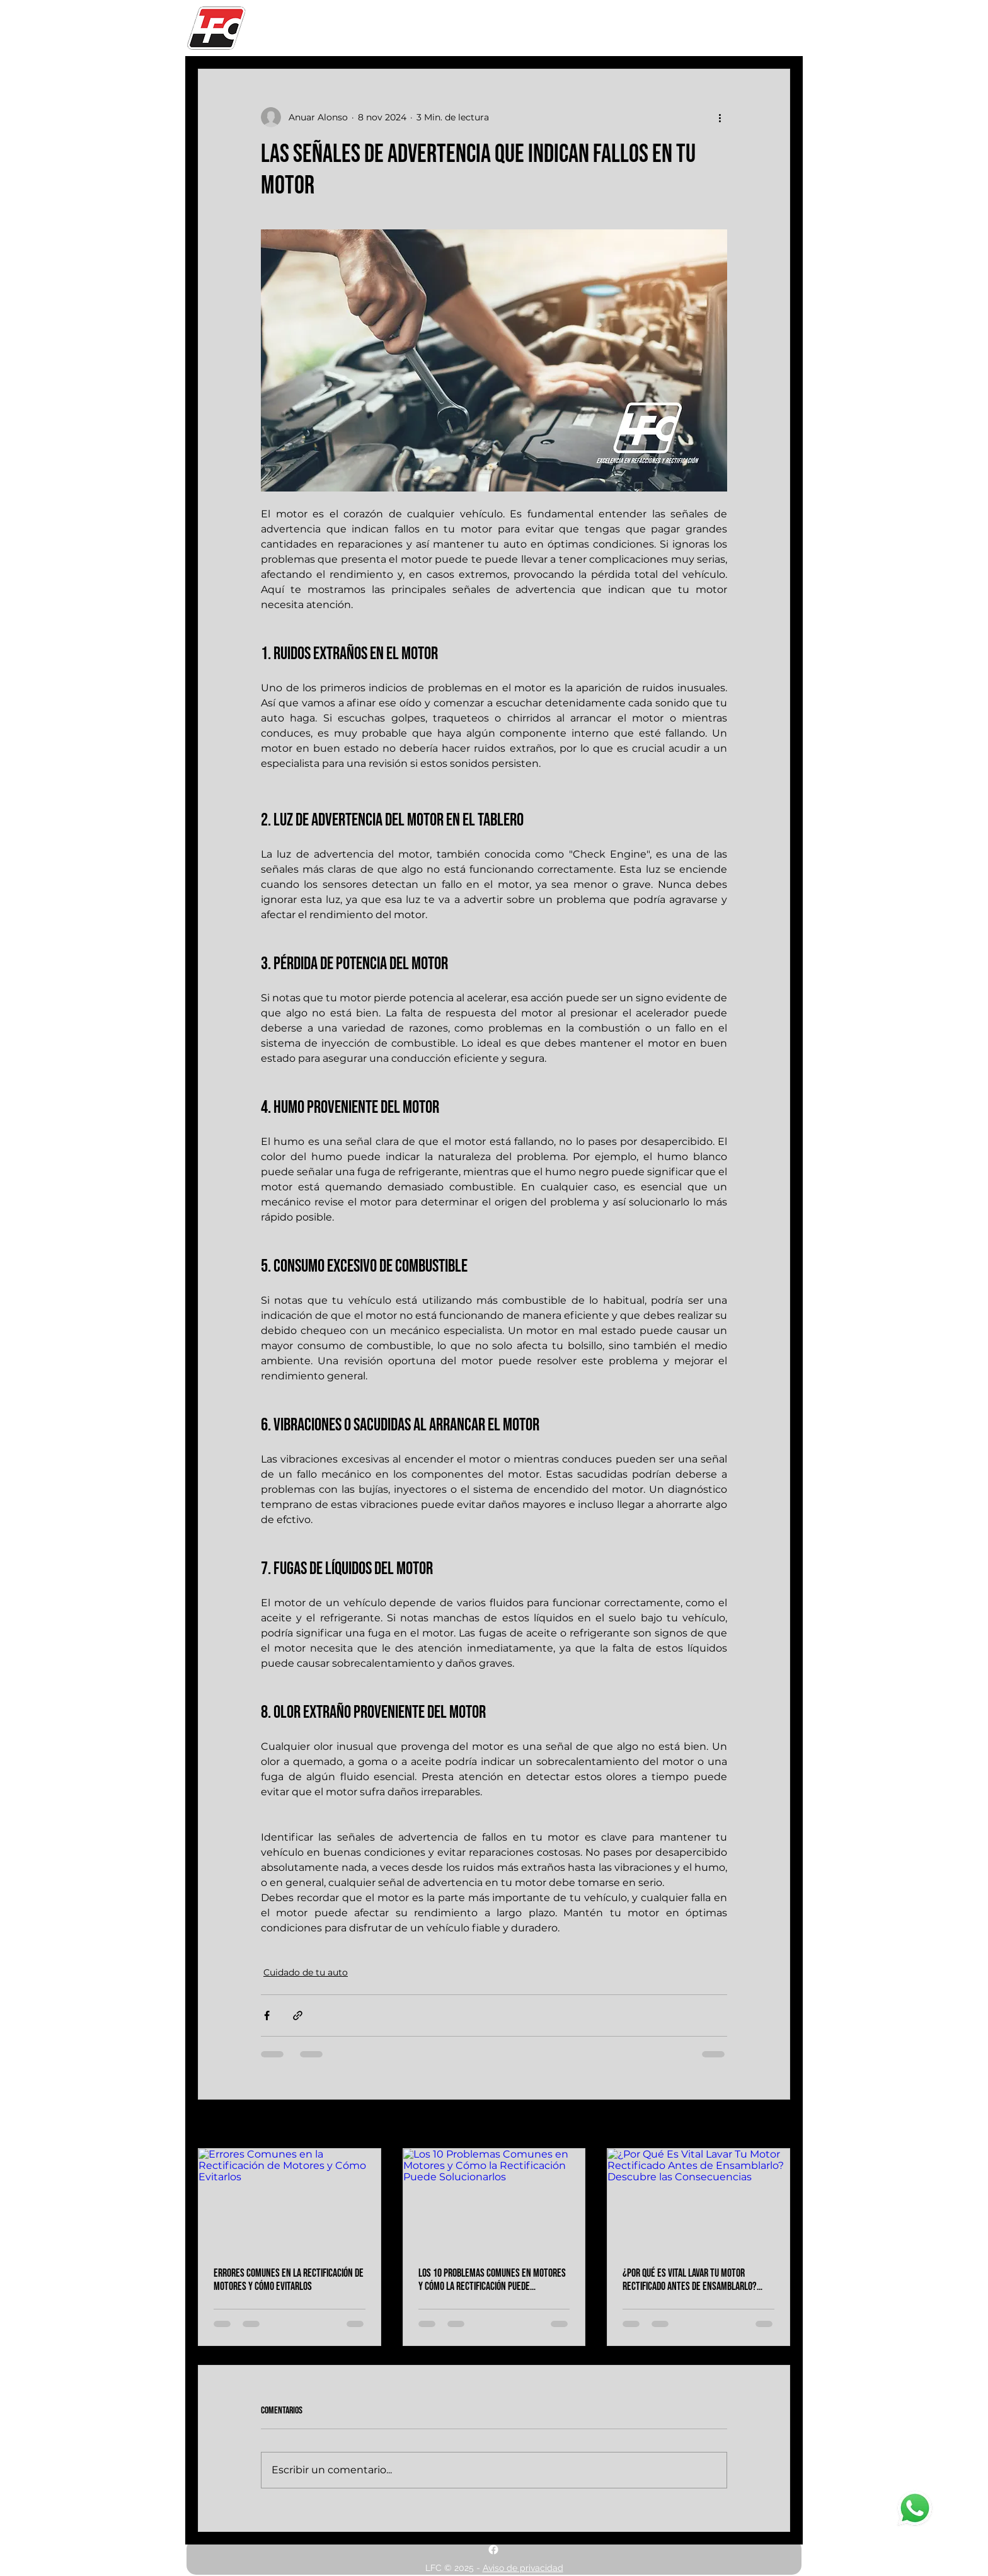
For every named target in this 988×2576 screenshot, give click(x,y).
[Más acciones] (719, 117)
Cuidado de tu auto (305, 1972)
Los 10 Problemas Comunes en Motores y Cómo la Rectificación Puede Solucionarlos (492, 2280)
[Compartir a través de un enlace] (298, 2015)
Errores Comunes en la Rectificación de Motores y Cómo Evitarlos (289, 2280)
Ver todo (771, 2124)
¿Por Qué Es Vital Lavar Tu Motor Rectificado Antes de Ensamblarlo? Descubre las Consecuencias (690, 2280)
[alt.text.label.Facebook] (493, 2549)
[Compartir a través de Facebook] (267, 2015)
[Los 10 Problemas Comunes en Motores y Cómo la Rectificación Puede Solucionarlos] (494, 2200)
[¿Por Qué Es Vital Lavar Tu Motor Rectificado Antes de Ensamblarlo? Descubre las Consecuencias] (698, 2200)
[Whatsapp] (915, 2508)
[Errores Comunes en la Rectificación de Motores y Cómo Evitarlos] (289, 2200)
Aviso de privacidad (523, 2568)
